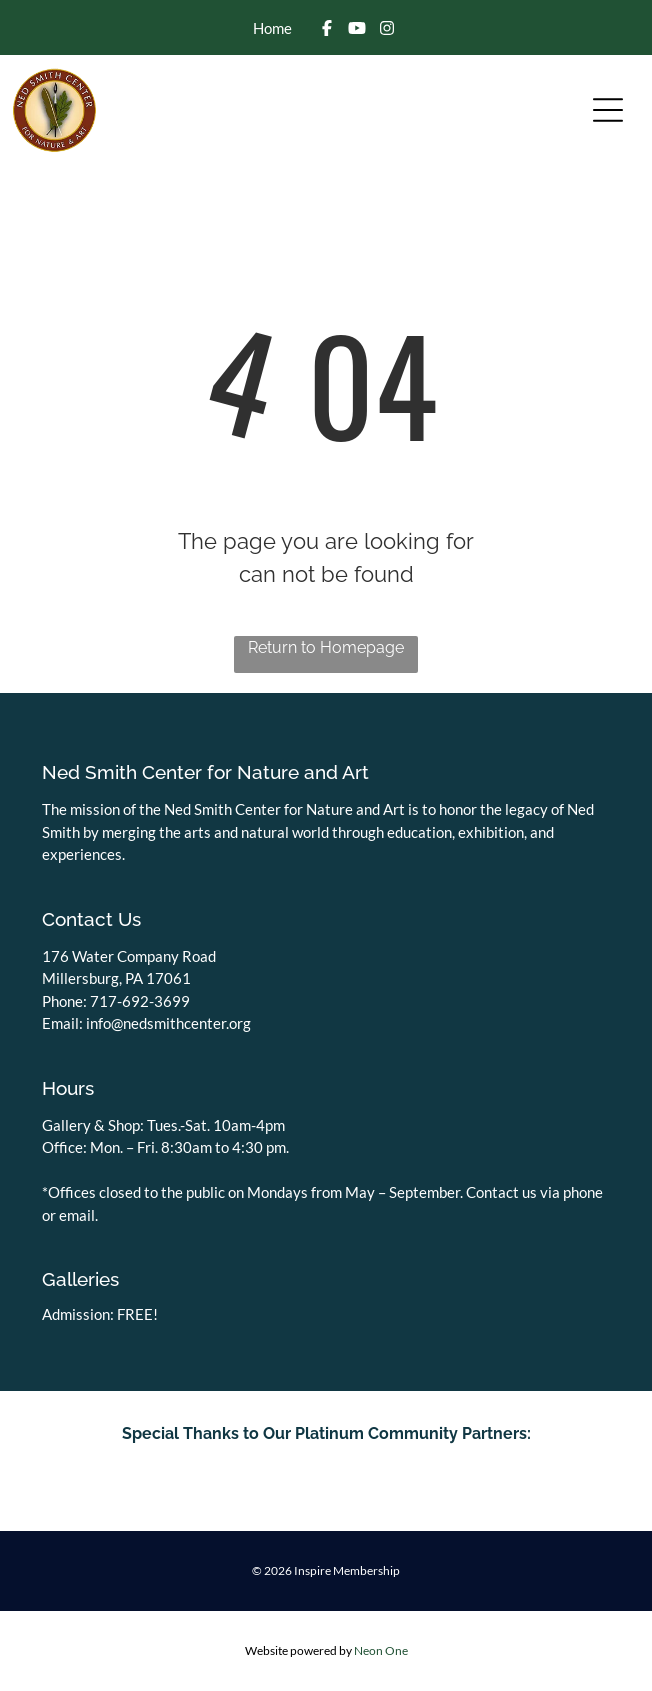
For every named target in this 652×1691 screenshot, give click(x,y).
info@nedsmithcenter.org (168, 1023)
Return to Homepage (326, 647)
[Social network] (326, 30)
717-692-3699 (140, 1001)
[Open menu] (608, 110)
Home (272, 28)
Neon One (381, 1650)
